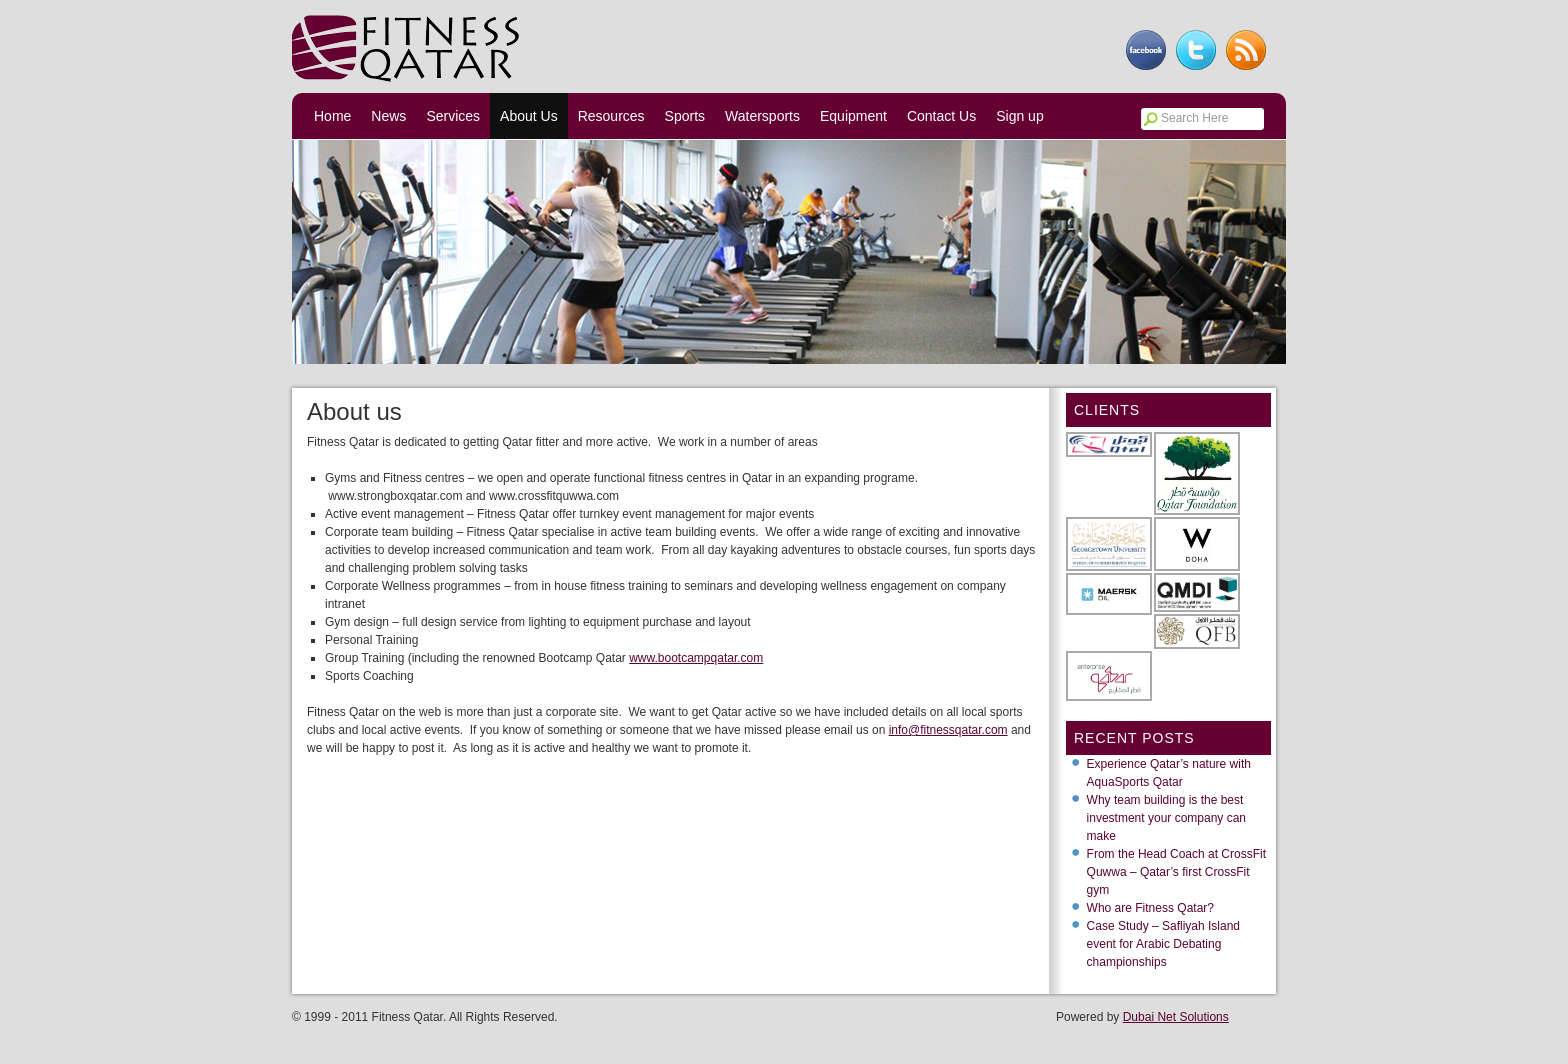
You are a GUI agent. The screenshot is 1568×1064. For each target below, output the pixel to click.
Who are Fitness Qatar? (1150, 908)
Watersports (762, 116)
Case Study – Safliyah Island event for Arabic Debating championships (1163, 944)
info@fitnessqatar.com (948, 730)
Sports (685, 116)
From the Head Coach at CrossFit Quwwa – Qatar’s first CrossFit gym (1176, 872)
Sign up (1019, 116)
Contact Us (941, 116)
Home (332, 116)
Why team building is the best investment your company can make (1166, 818)
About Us (529, 116)
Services (453, 116)
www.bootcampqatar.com (696, 658)
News (388, 116)
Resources (611, 116)
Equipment (853, 116)
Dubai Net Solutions (1176, 1017)
